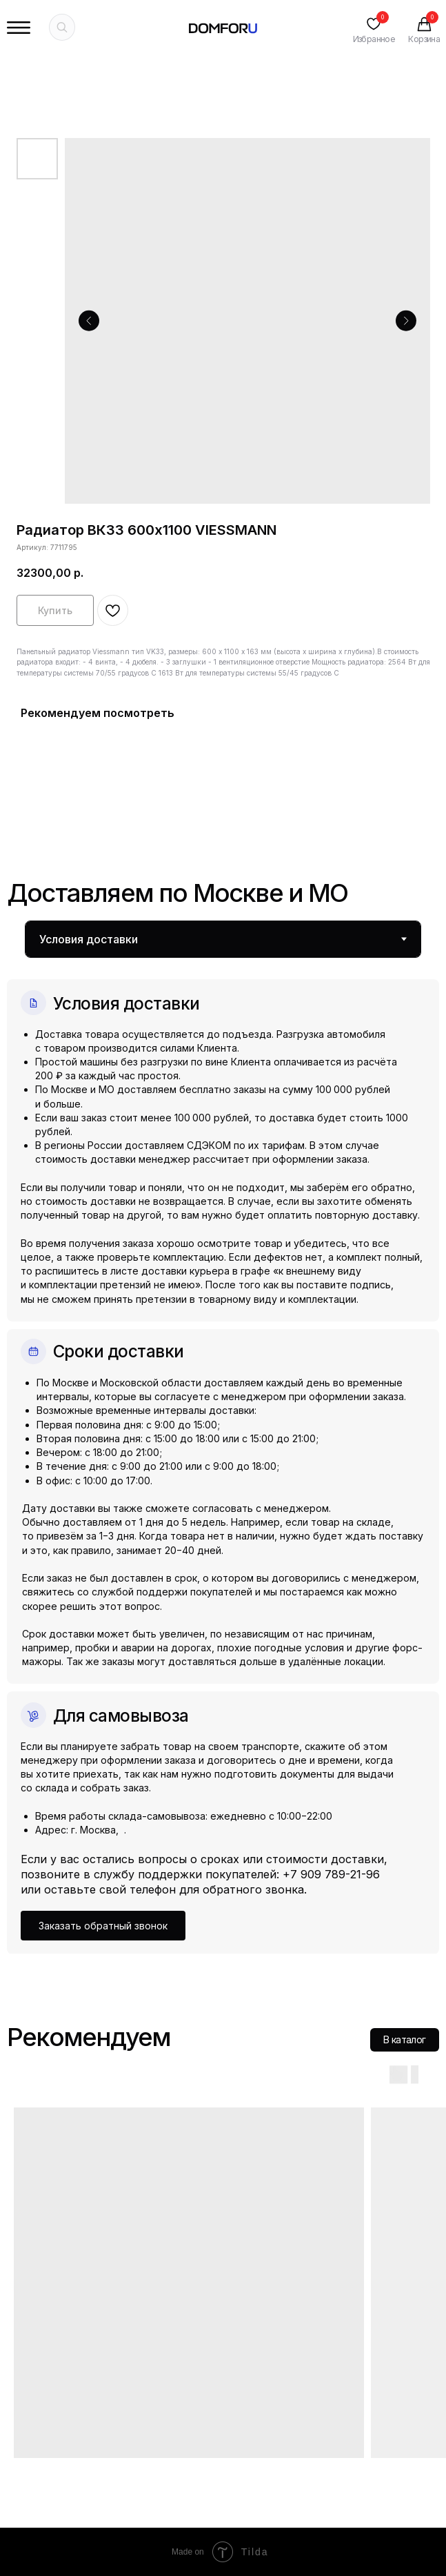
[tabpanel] (223, 1456)
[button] (103, 1925)
